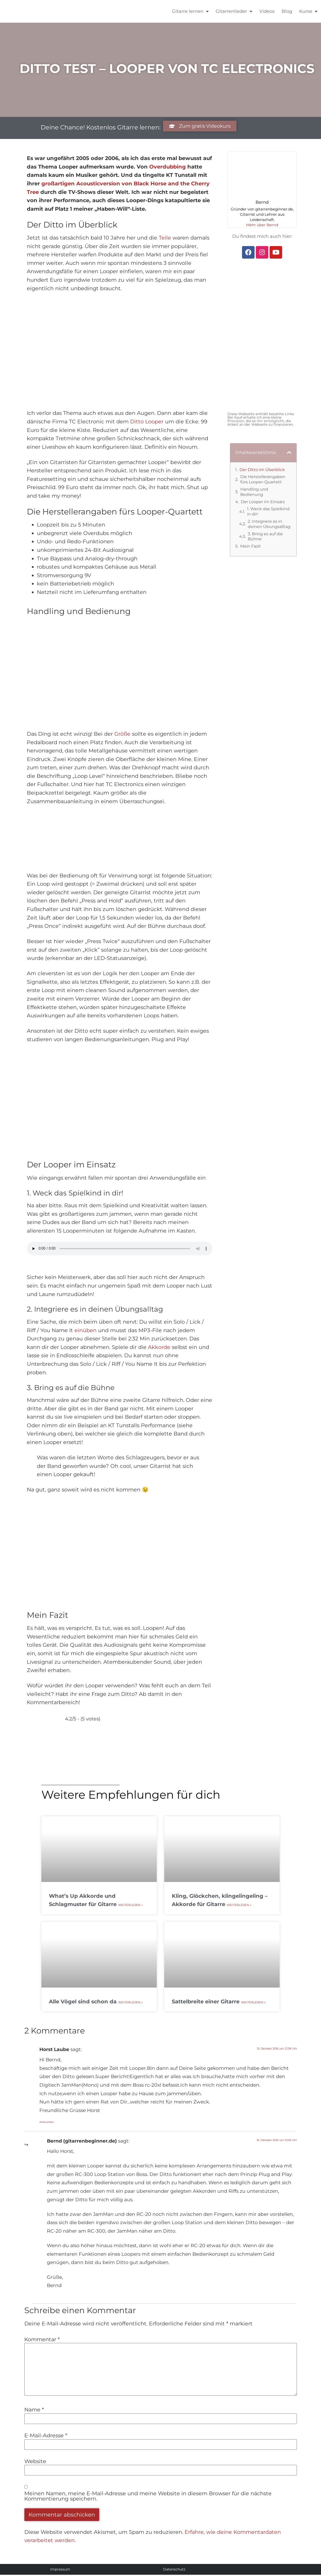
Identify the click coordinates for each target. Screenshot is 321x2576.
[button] (289, 453)
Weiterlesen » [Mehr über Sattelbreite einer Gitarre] (253, 2003)
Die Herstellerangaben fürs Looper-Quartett (262, 480)
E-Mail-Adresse (45, 2437)
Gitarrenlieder (234, 11)
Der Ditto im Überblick (262, 470)
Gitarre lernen (190, 11)
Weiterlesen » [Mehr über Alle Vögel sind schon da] (130, 2003)
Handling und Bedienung (254, 493)
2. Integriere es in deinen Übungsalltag (269, 525)
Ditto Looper (147, 422)
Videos (267, 11)
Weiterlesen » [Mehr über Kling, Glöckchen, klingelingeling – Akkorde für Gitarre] (239, 1906)
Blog (287, 11)
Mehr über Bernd (262, 225)
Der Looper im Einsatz (263, 502)
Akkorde (159, 1348)
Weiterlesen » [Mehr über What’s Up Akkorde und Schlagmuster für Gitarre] (130, 1906)
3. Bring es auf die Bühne (265, 537)
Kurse (308, 11)
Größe (122, 734)
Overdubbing (167, 167)
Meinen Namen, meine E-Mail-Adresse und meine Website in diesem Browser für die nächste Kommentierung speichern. (148, 2497)
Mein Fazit (250, 547)
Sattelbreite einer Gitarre (206, 2003)
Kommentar (42, 2340)
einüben (85, 1331)
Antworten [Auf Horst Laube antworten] (46, 2123)
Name (34, 2411)
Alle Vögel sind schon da (83, 2003)
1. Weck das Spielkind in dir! (268, 512)
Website (35, 2462)
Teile (165, 238)
